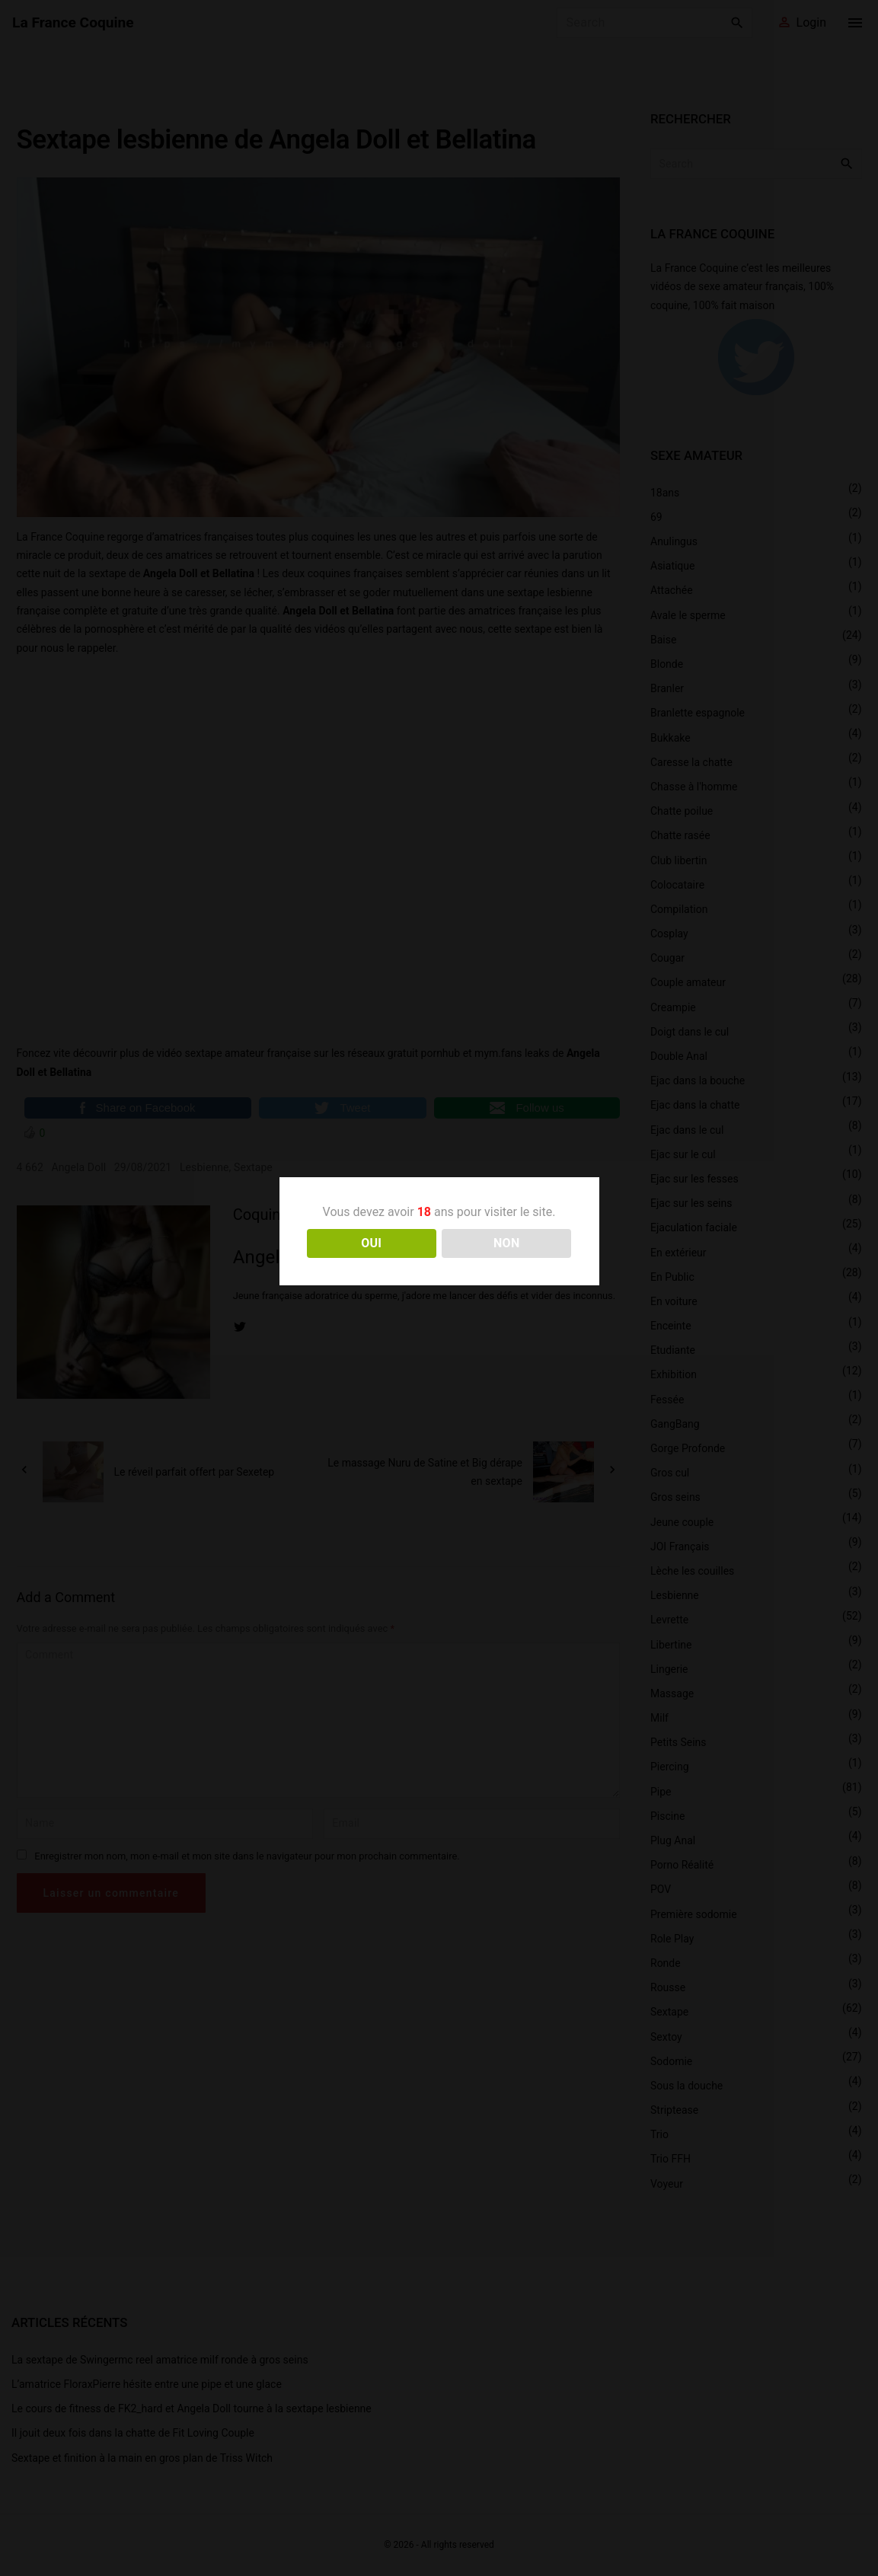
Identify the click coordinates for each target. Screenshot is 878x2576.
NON (506, 1243)
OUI (371, 1243)
